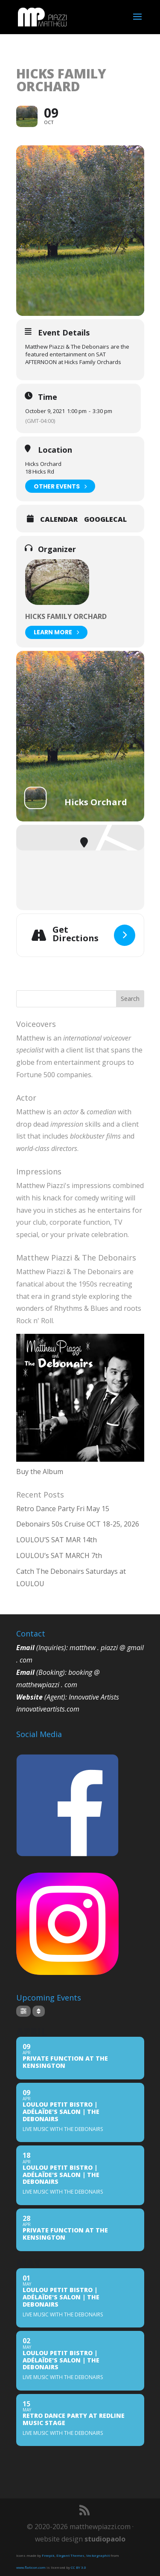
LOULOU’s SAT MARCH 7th (59, 1555)
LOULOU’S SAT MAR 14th (56, 1539)
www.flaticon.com (31, 2567)
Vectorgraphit (98, 2555)
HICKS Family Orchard (66, 616)
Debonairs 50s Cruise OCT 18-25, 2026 (77, 1524)
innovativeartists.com (47, 1709)
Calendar (59, 519)
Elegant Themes (70, 2555)
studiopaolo (104, 2539)
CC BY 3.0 (78, 2567)
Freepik (48, 2555)
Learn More (56, 632)
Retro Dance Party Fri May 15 (62, 1508)
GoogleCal (105, 519)
